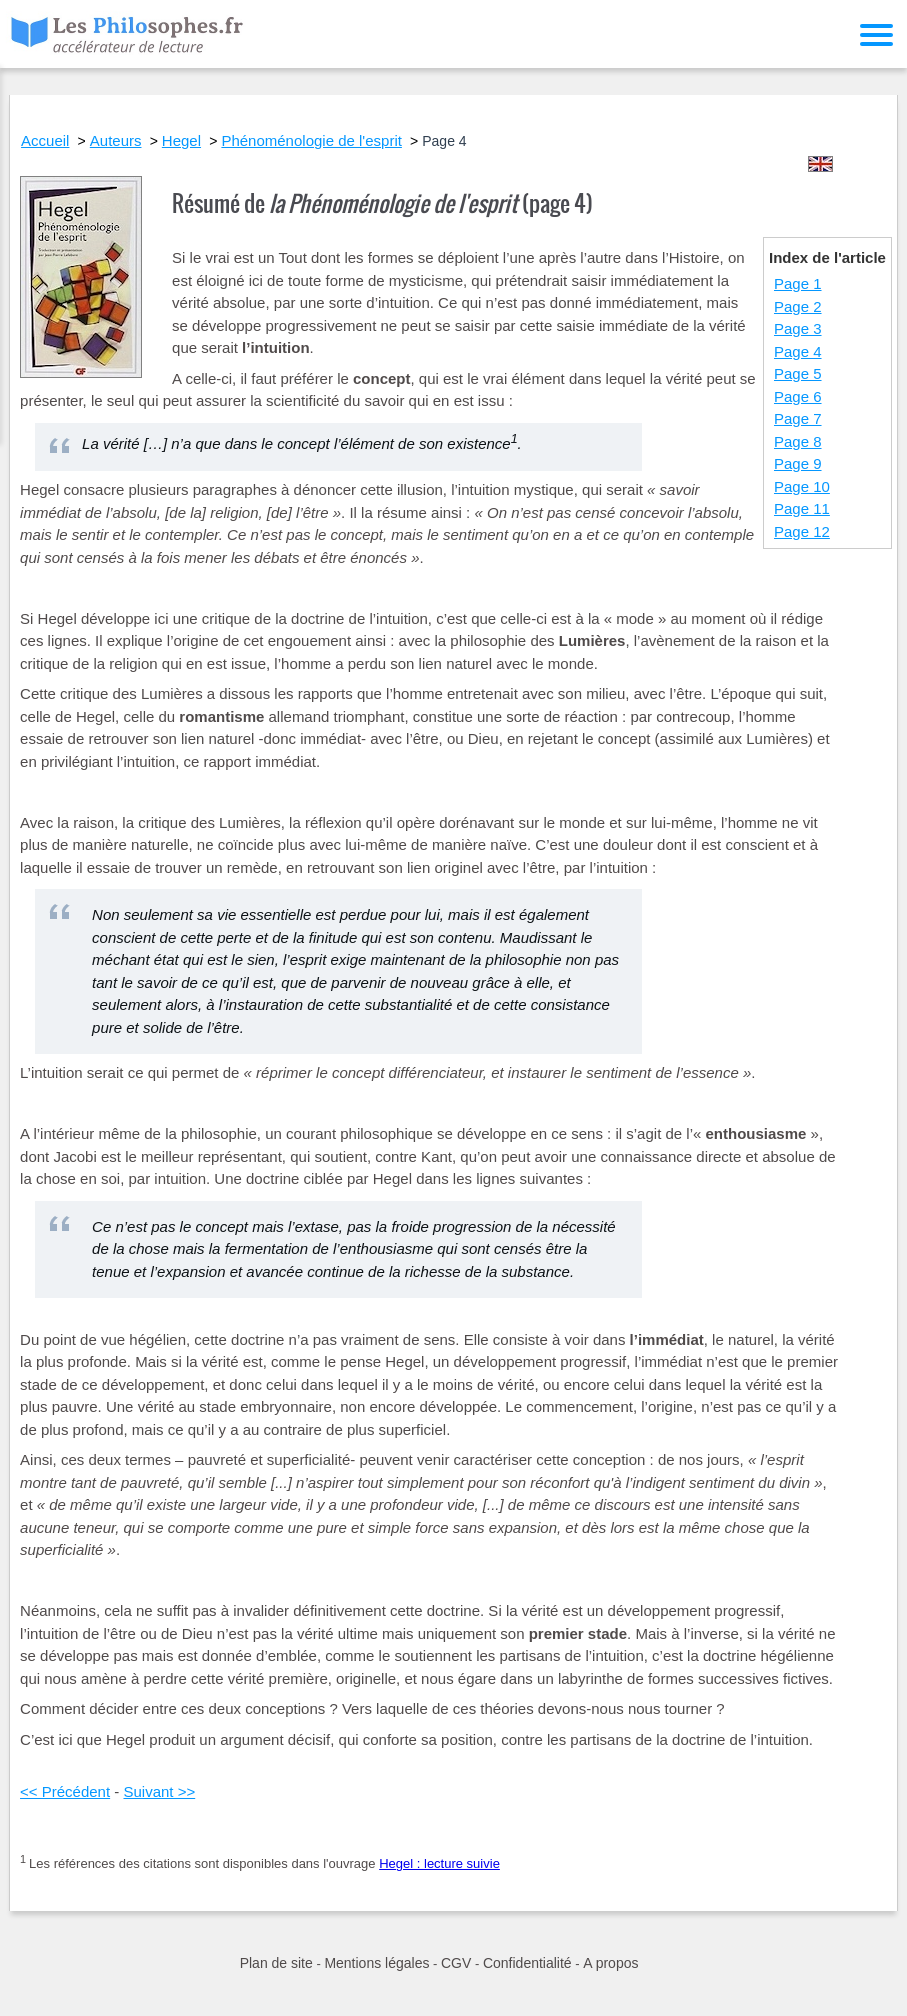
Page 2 (798, 306)
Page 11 (802, 508)
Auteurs (116, 140)
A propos (610, 1963)
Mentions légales (376, 1963)
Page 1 (798, 283)
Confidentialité (527, 1963)
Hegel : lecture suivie (439, 1863)
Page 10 (802, 486)
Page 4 (798, 351)
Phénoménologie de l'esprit (311, 140)
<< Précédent (65, 1791)
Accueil (45, 140)
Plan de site (276, 1963)
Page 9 (798, 463)
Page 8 (798, 441)
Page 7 (798, 418)
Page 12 (802, 531)
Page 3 (798, 328)
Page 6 (798, 396)
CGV (456, 1963)
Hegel (181, 140)
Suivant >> (159, 1791)
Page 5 (798, 373)
